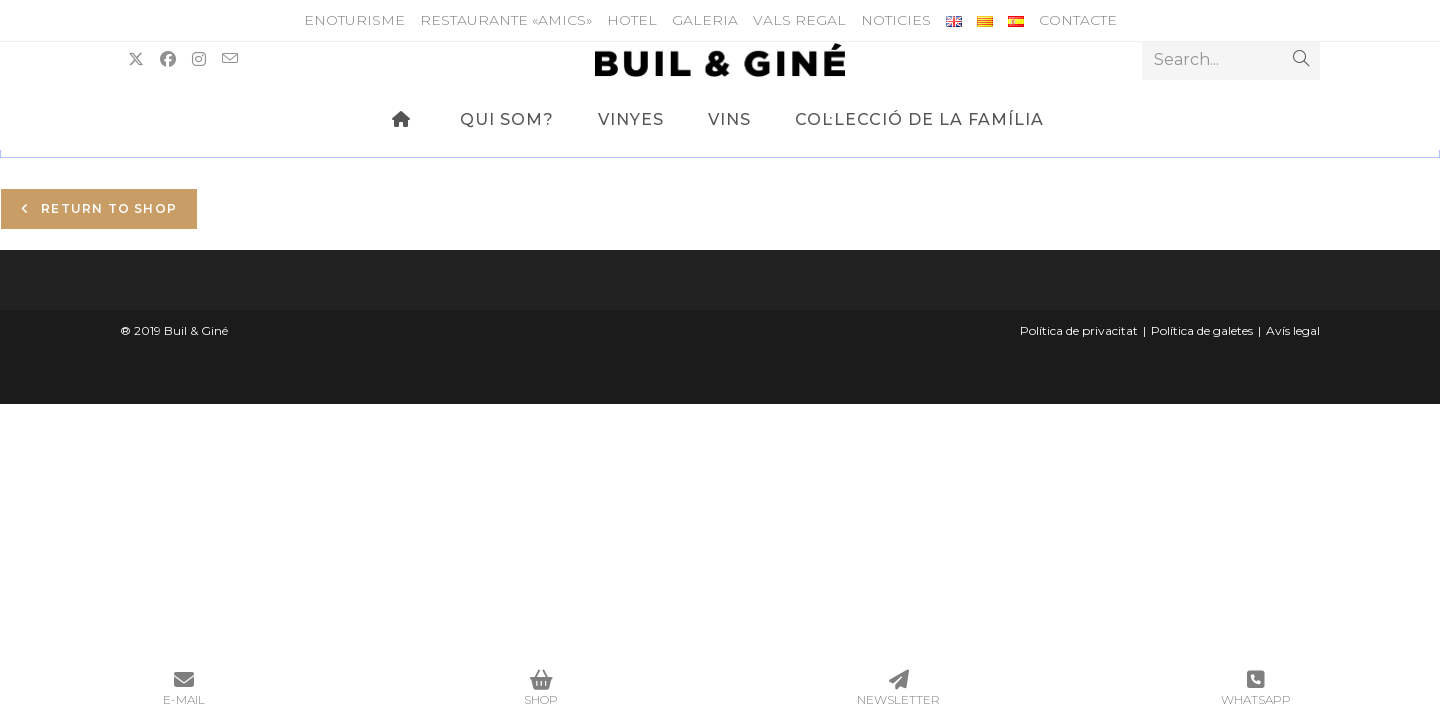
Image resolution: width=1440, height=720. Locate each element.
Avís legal (1293, 330)
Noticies (896, 20)
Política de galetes (1202, 330)
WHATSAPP (1257, 688)
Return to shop (107, 208)
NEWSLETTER (899, 688)
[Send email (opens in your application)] (230, 59)
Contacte (1078, 20)
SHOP (542, 688)
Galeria (705, 20)
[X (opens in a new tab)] (136, 59)
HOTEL (632, 20)
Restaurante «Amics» (506, 20)
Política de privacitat (1079, 330)
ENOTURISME (354, 20)
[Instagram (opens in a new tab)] (199, 59)
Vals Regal (799, 20)
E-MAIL (184, 688)
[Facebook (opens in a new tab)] (168, 59)
